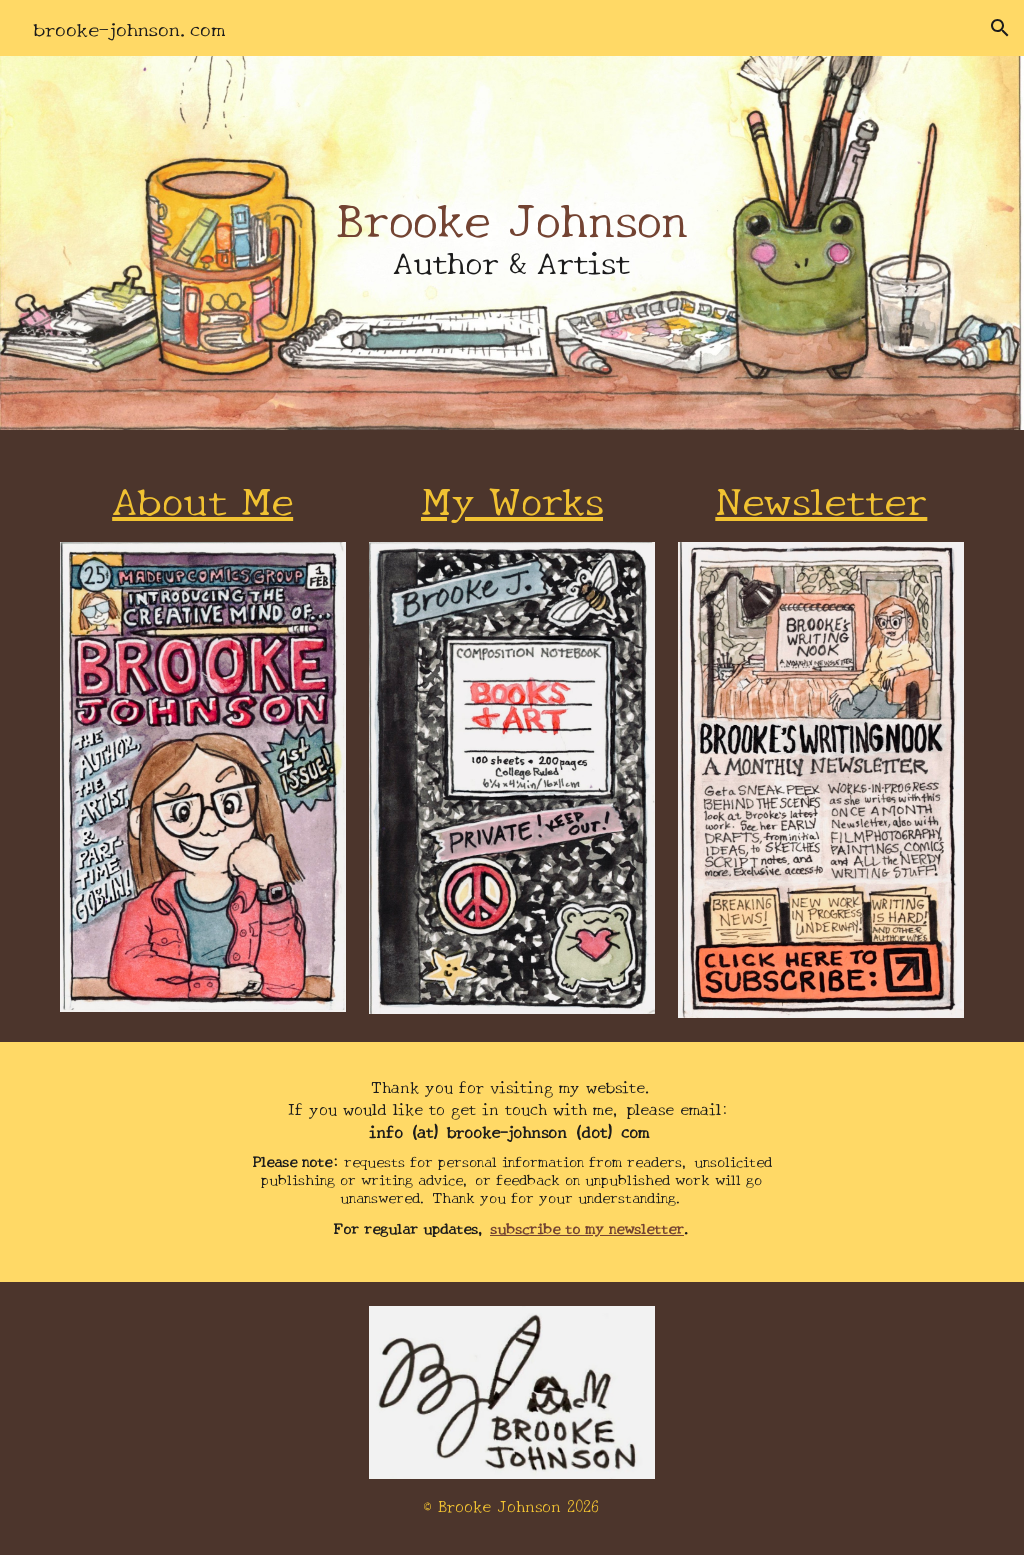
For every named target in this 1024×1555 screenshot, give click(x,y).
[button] (1000, 28)
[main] (511, 243)
